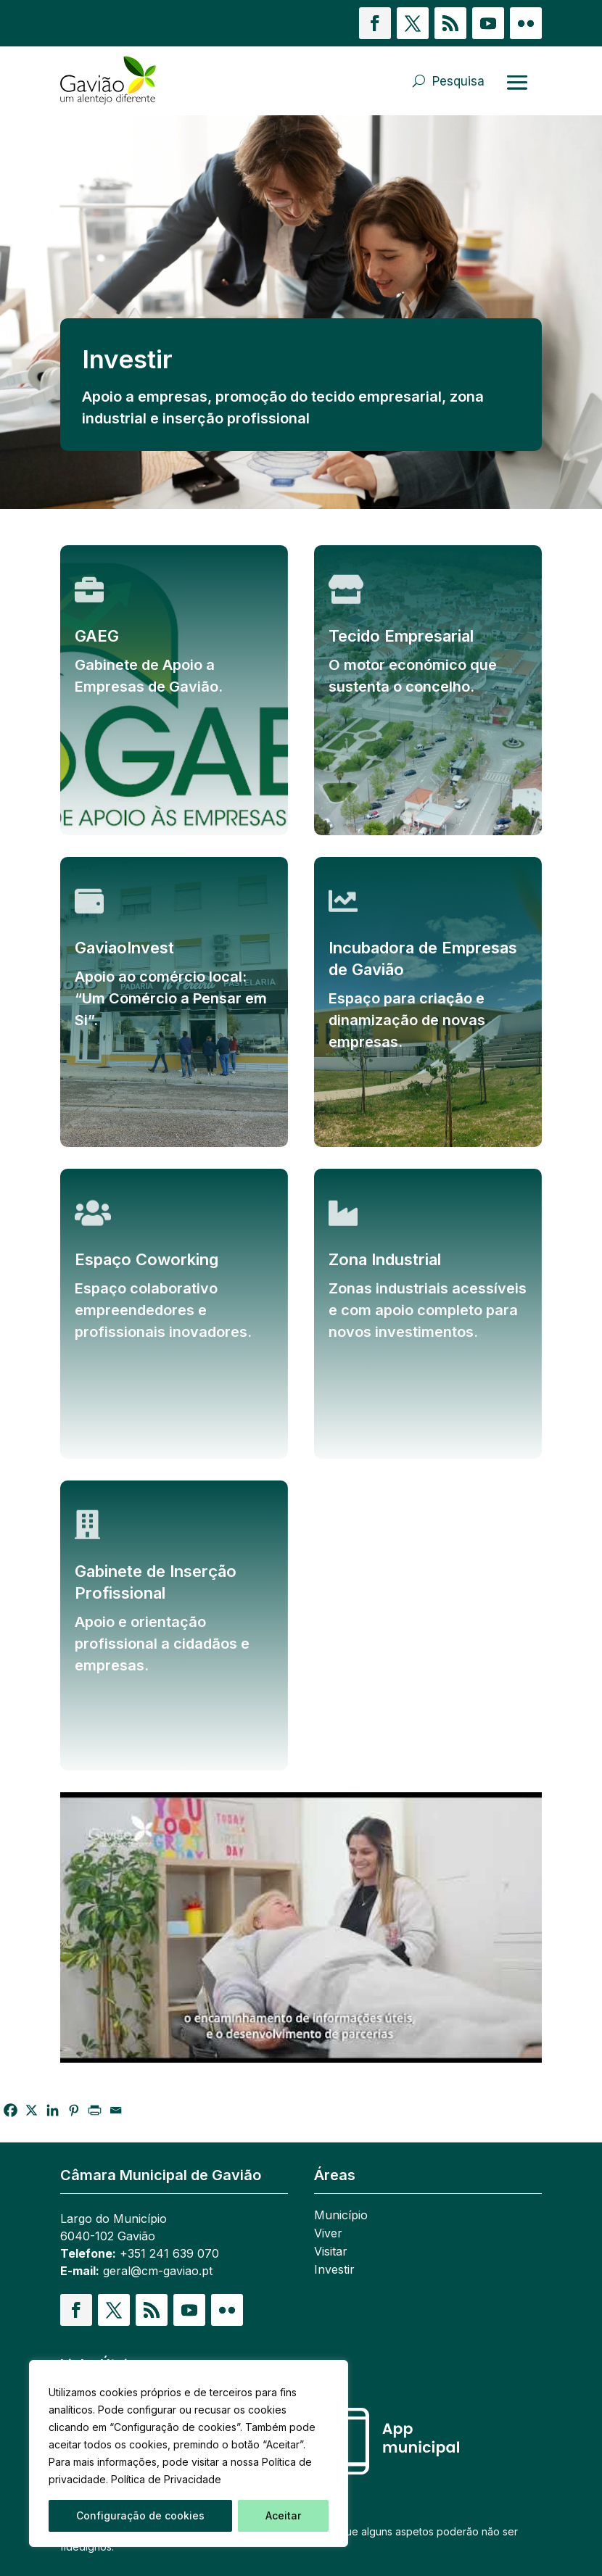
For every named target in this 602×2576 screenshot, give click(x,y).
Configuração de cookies (140, 2515)
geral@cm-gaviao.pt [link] (158, 2271)
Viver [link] (328, 2234)
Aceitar (283, 2515)
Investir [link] (334, 2270)
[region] (188, 2453)
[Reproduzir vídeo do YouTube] (301, 1927)
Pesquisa (458, 81)
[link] (108, 81)
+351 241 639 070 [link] (169, 2253)
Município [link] (341, 2216)
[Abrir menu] (517, 82)
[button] (375, 23)
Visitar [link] (330, 2252)
